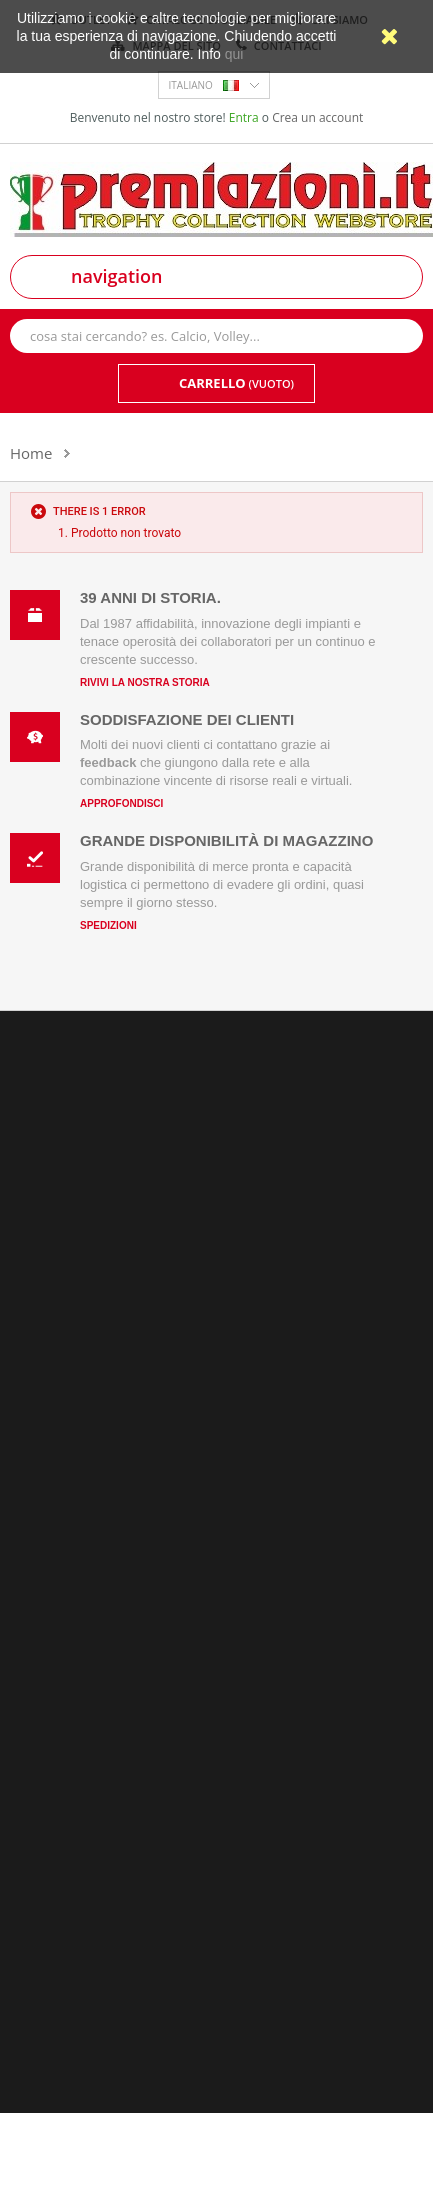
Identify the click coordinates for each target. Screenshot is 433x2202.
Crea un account (317, 117)
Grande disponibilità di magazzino (226, 840)
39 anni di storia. (150, 597)
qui (234, 54)
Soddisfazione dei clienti (187, 719)
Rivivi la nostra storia (145, 682)
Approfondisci (121, 803)
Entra (245, 117)
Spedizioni (108, 925)
